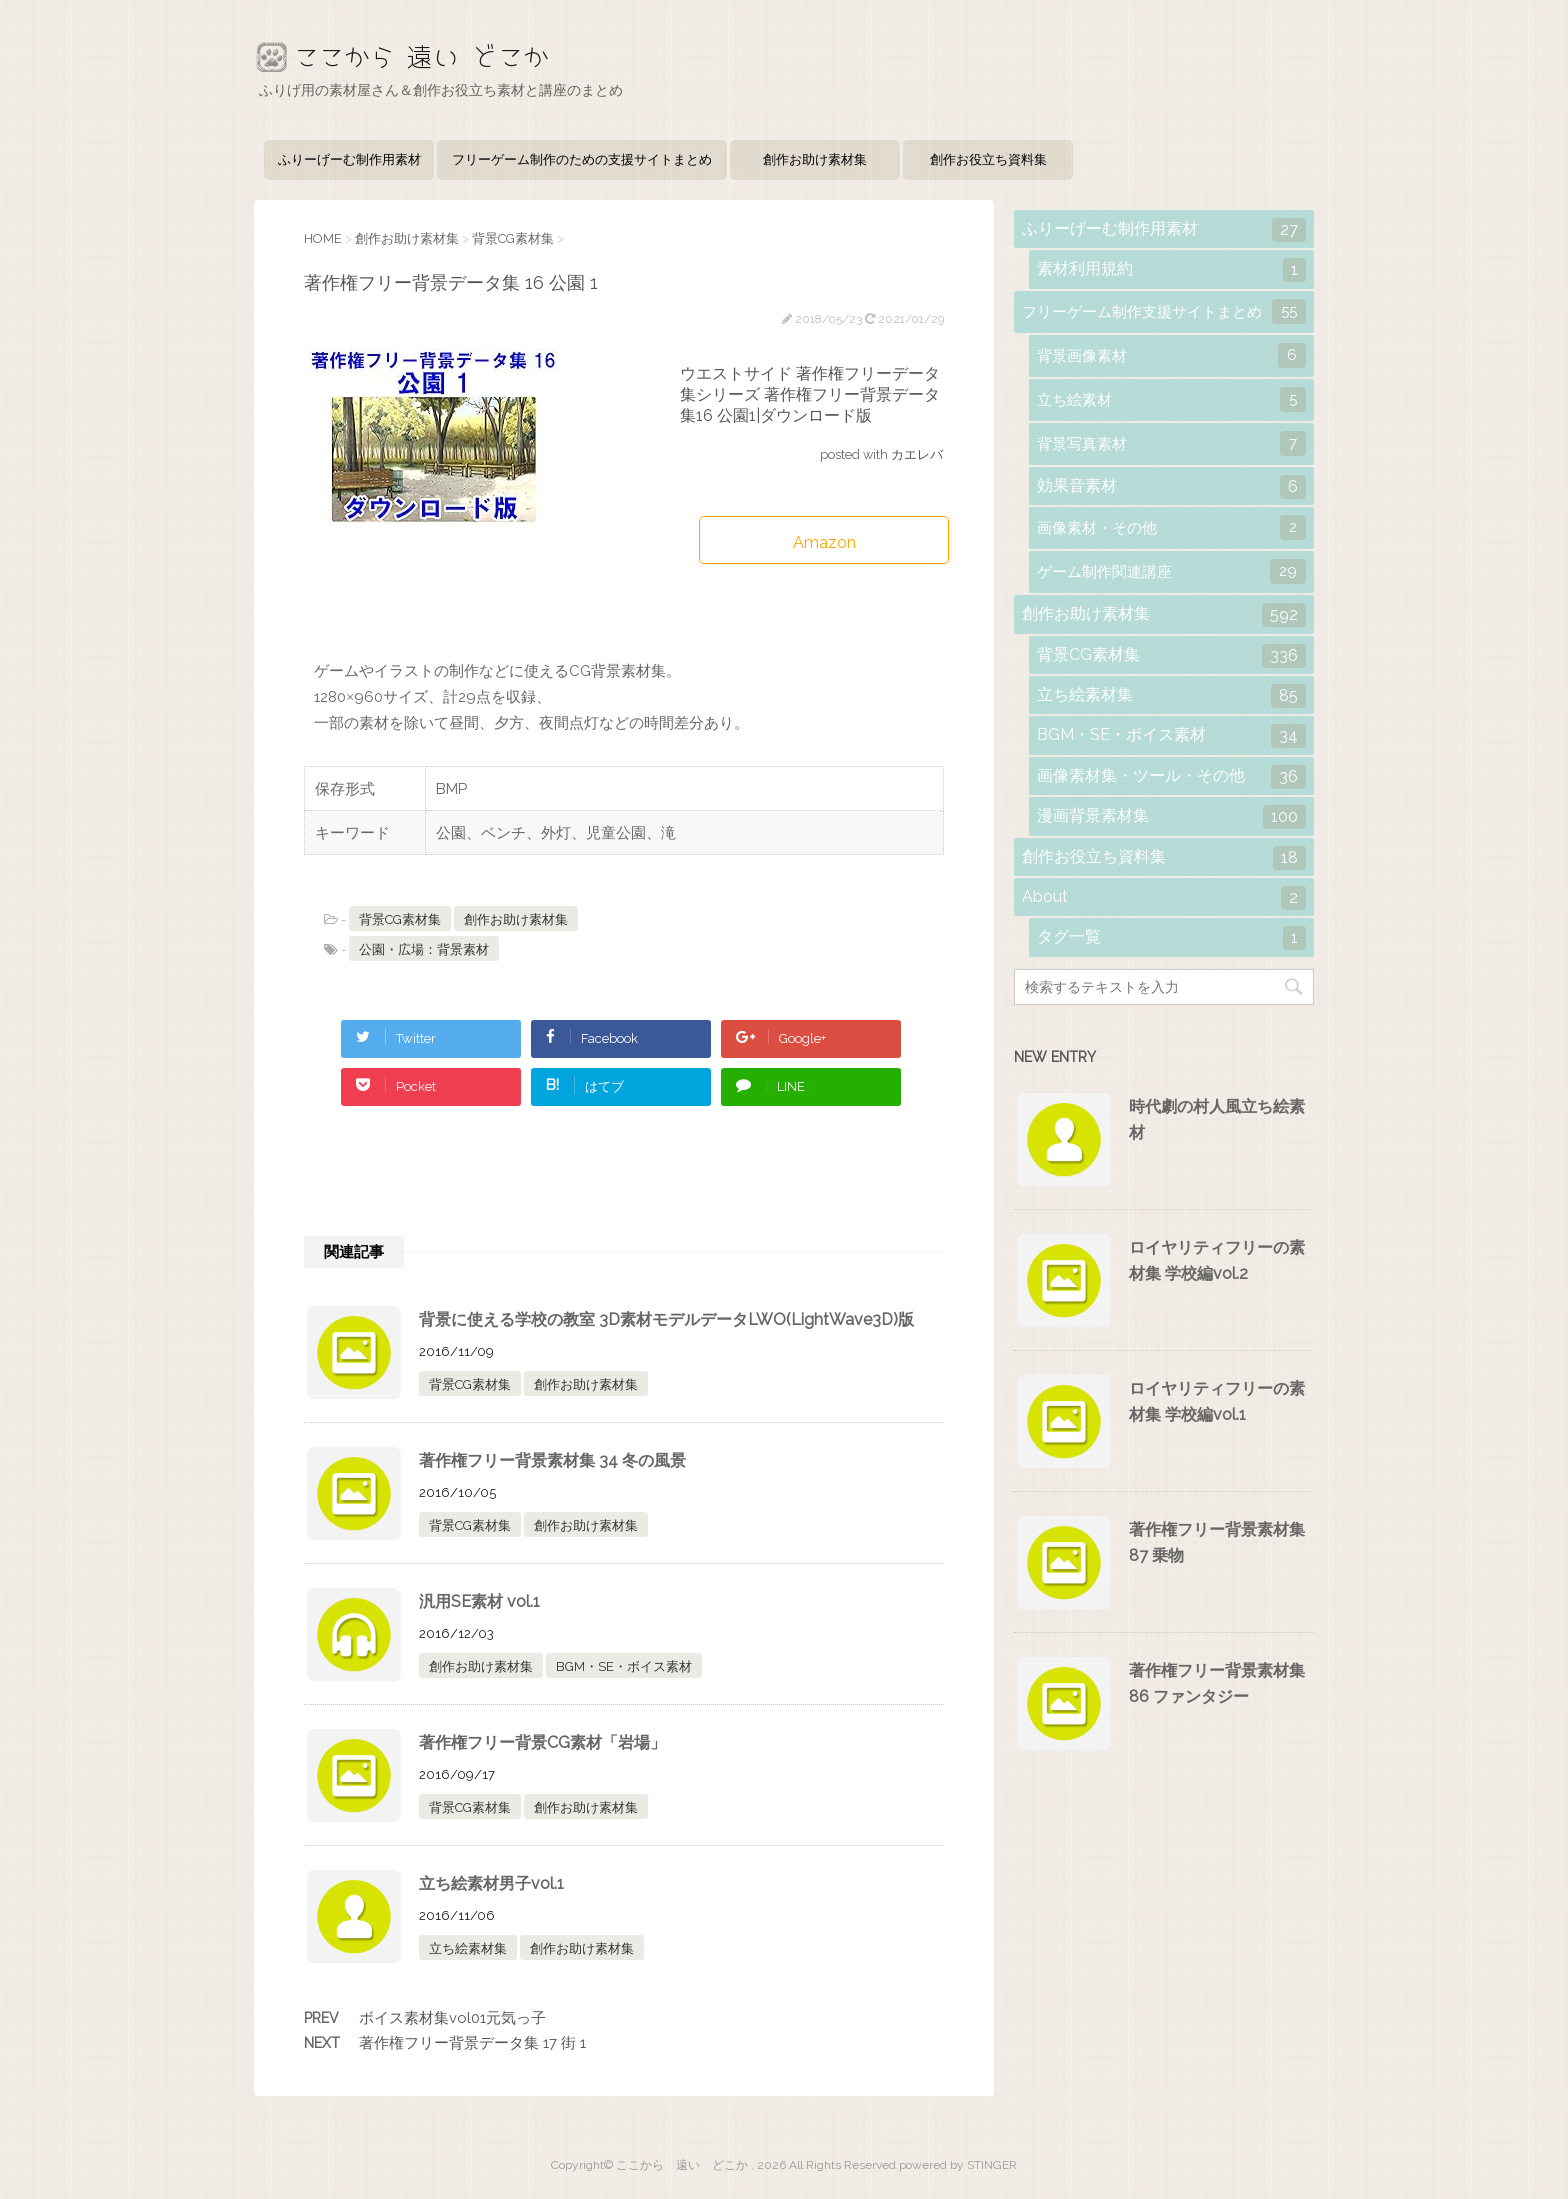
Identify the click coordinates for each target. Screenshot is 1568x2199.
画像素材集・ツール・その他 (1171, 777)
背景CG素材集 (400, 919)
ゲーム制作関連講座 (1171, 571)
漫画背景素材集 (1171, 817)
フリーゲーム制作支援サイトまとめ (1164, 311)
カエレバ (917, 454)
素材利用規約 (1171, 270)
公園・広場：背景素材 (424, 949)
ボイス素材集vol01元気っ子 (452, 2018)
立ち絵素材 (1171, 399)
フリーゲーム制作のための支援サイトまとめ (582, 159)
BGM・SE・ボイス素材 (624, 1666)
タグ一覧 (1171, 938)
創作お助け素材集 (815, 159)
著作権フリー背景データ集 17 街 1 (472, 2043)
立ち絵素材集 (468, 1948)
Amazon (824, 542)
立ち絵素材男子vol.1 (491, 1883)
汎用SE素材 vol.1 (479, 1601)
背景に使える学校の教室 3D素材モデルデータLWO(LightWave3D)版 (666, 1319)
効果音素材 (1171, 487)
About (1164, 898)
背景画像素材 (1171, 355)
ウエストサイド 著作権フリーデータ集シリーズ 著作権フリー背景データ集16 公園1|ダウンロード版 (810, 394)
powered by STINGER (958, 2165)
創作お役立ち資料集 (988, 159)
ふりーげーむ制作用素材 (349, 159)
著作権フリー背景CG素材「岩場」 (542, 1742)
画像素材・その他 (1171, 527)
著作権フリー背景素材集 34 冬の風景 (552, 1460)
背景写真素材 (1171, 443)
